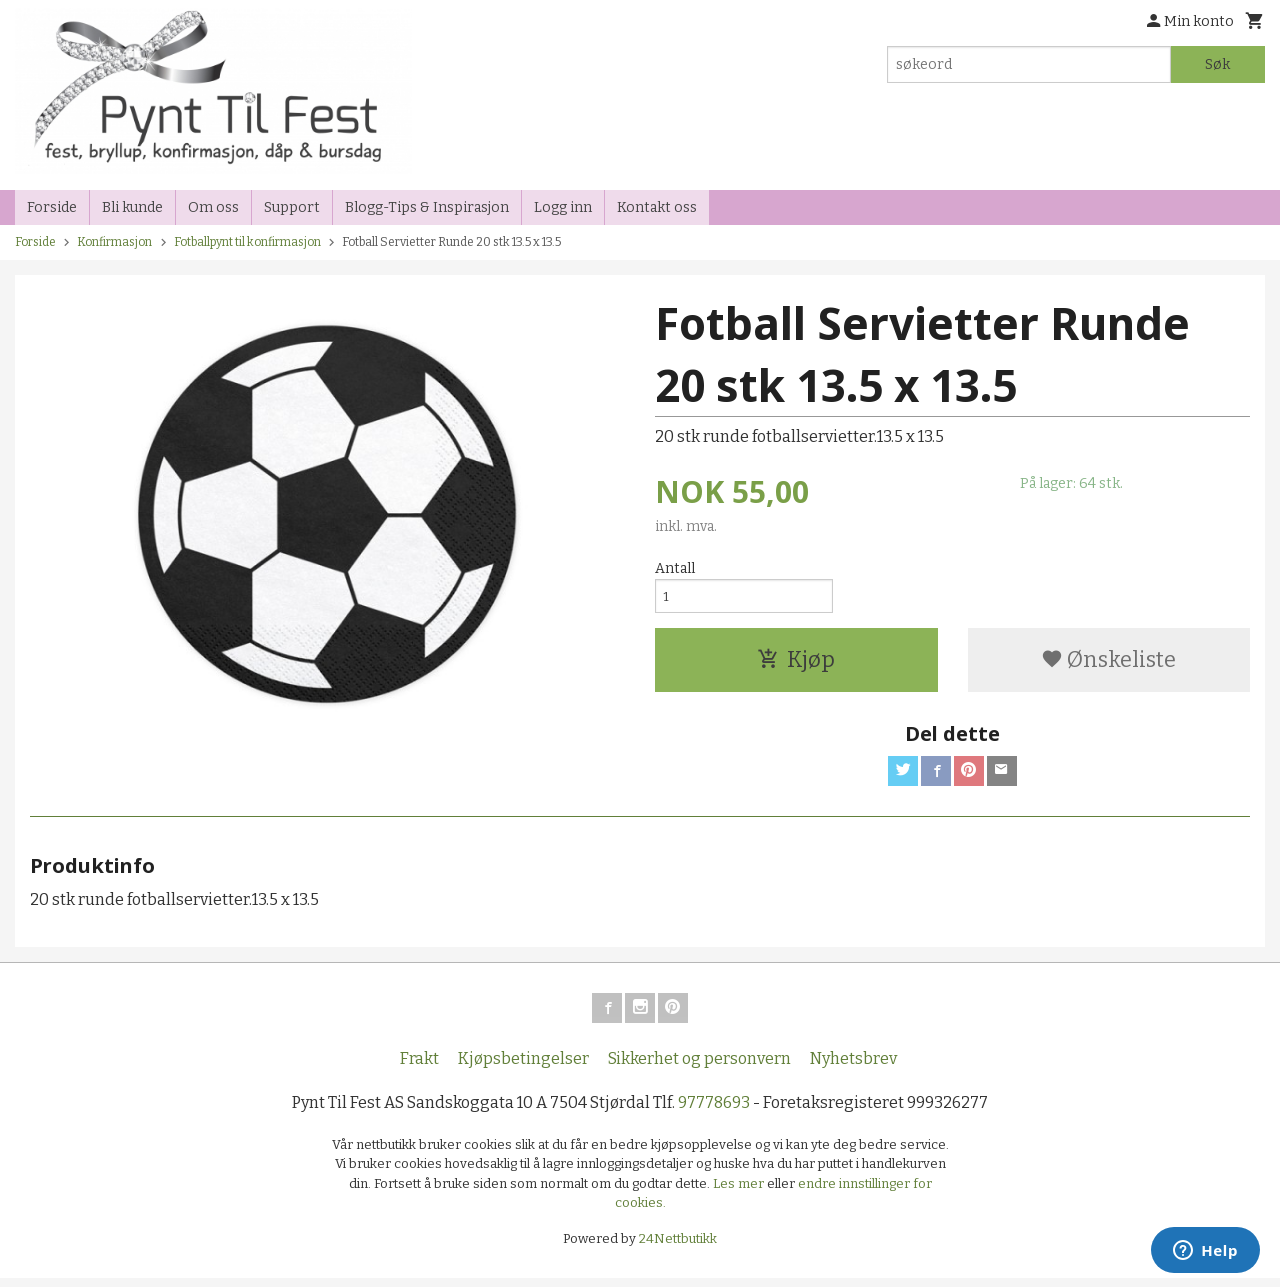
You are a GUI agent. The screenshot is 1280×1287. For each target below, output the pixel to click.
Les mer (740, 1191)
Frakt (419, 1066)
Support (292, 207)
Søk (1217, 64)
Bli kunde (132, 207)
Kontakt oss (657, 207)
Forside (52, 207)
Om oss (213, 207)
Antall (675, 568)
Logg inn (563, 207)
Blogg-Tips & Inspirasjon (427, 207)
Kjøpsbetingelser (523, 1066)
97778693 (714, 1110)
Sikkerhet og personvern (699, 1066)
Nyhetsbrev (853, 1066)
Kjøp (796, 663)
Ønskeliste (1108, 663)
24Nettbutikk (678, 1246)
